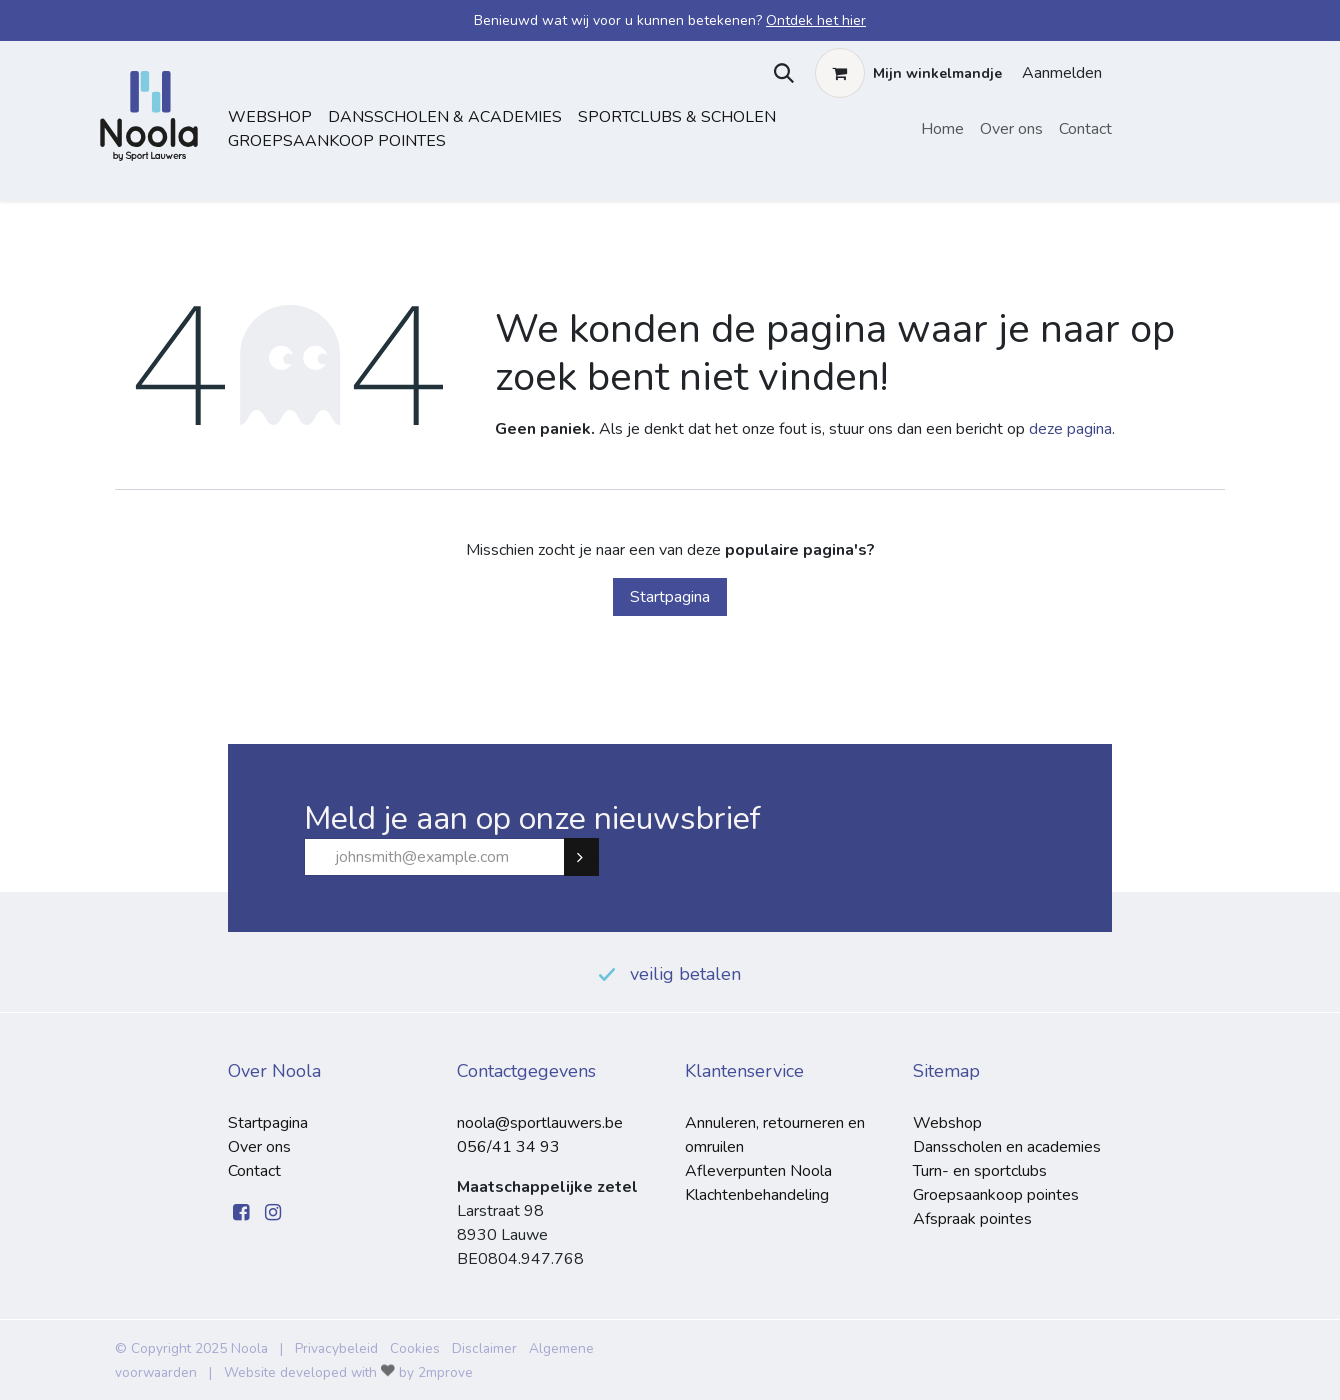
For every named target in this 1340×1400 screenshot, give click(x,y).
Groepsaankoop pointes (337, 141)
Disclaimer (484, 1348)
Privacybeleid (336, 1348)
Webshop (270, 117)
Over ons (259, 1147)
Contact (254, 1171)
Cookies (415, 1348)
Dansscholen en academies (1007, 1147)
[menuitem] (942, 129)
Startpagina (670, 597)
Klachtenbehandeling (757, 1195)
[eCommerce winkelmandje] (908, 73)
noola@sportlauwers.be (540, 1123)
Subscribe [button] (590, 857)
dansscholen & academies (445, 117)
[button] (779, 73)
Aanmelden (1062, 73)
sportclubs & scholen (677, 117)
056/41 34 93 (508, 1147)
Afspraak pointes (972, 1219)
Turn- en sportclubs (980, 1171)
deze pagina (1070, 429)
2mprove (445, 1372)
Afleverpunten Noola (758, 1171)
